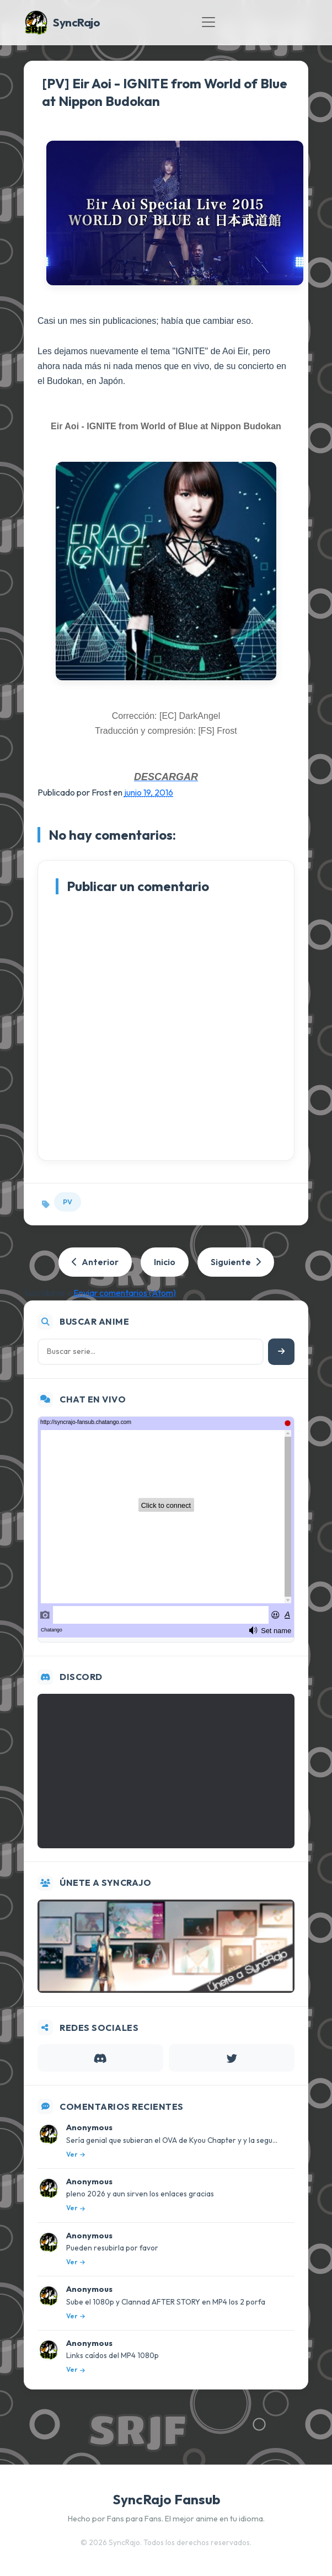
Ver (75, 2154)
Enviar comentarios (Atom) (124, 1292)
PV (67, 1201)
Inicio (164, 1261)
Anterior (95, 1261)
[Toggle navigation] (208, 22)
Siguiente (236, 1261)
